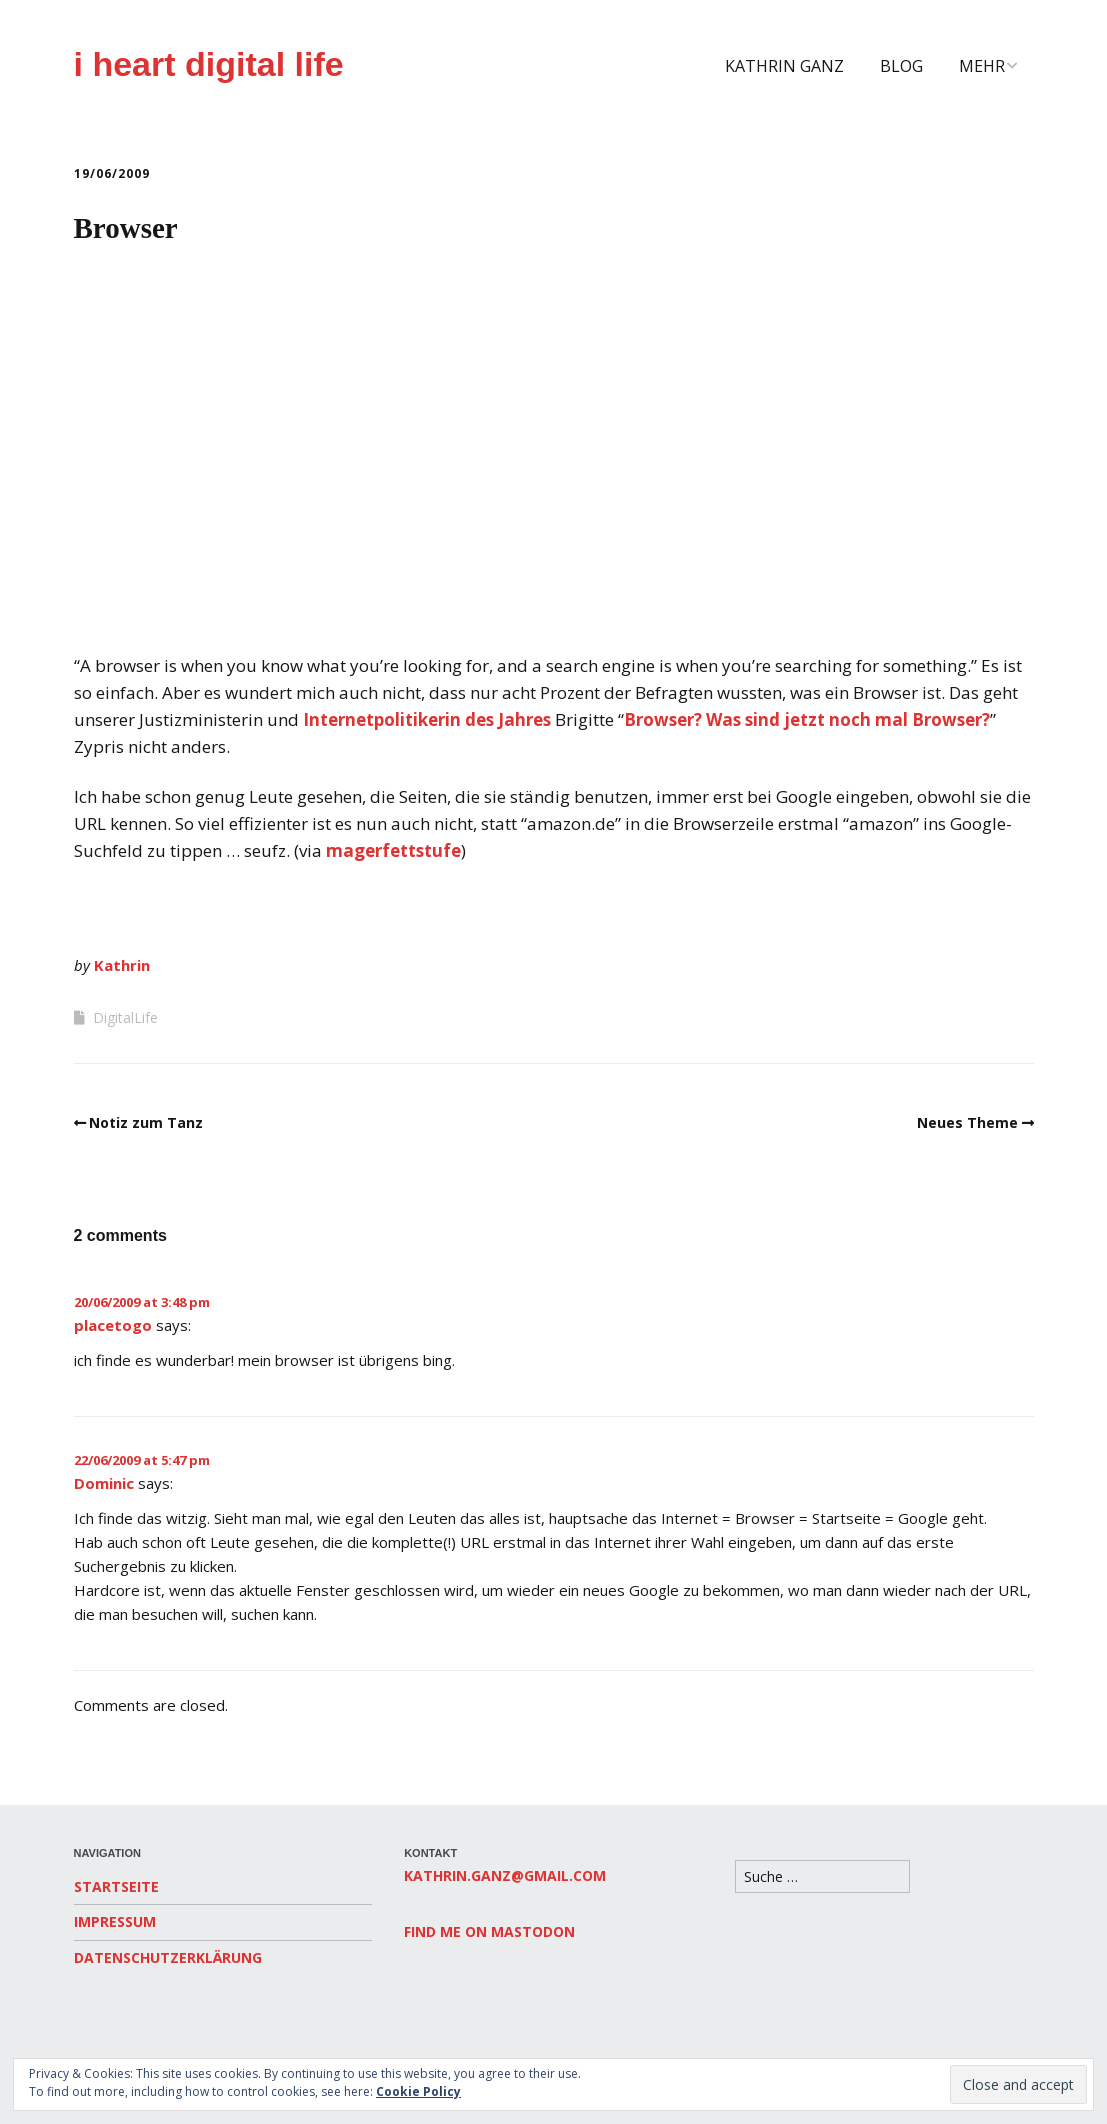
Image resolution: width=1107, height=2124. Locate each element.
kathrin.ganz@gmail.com (505, 1875)
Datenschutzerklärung (168, 1957)
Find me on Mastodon (489, 1931)
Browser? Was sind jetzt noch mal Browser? (807, 719)
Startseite (116, 1886)
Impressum (115, 1921)
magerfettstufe (393, 850)
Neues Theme (967, 1122)
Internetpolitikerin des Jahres (427, 719)
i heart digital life (209, 64)
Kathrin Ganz (784, 66)
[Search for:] (822, 1876)
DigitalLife (125, 1017)
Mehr (982, 66)
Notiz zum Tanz (146, 1122)
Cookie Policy (418, 2091)
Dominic (104, 1483)
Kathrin (122, 965)
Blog (901, 66)
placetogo (113, 1325)
